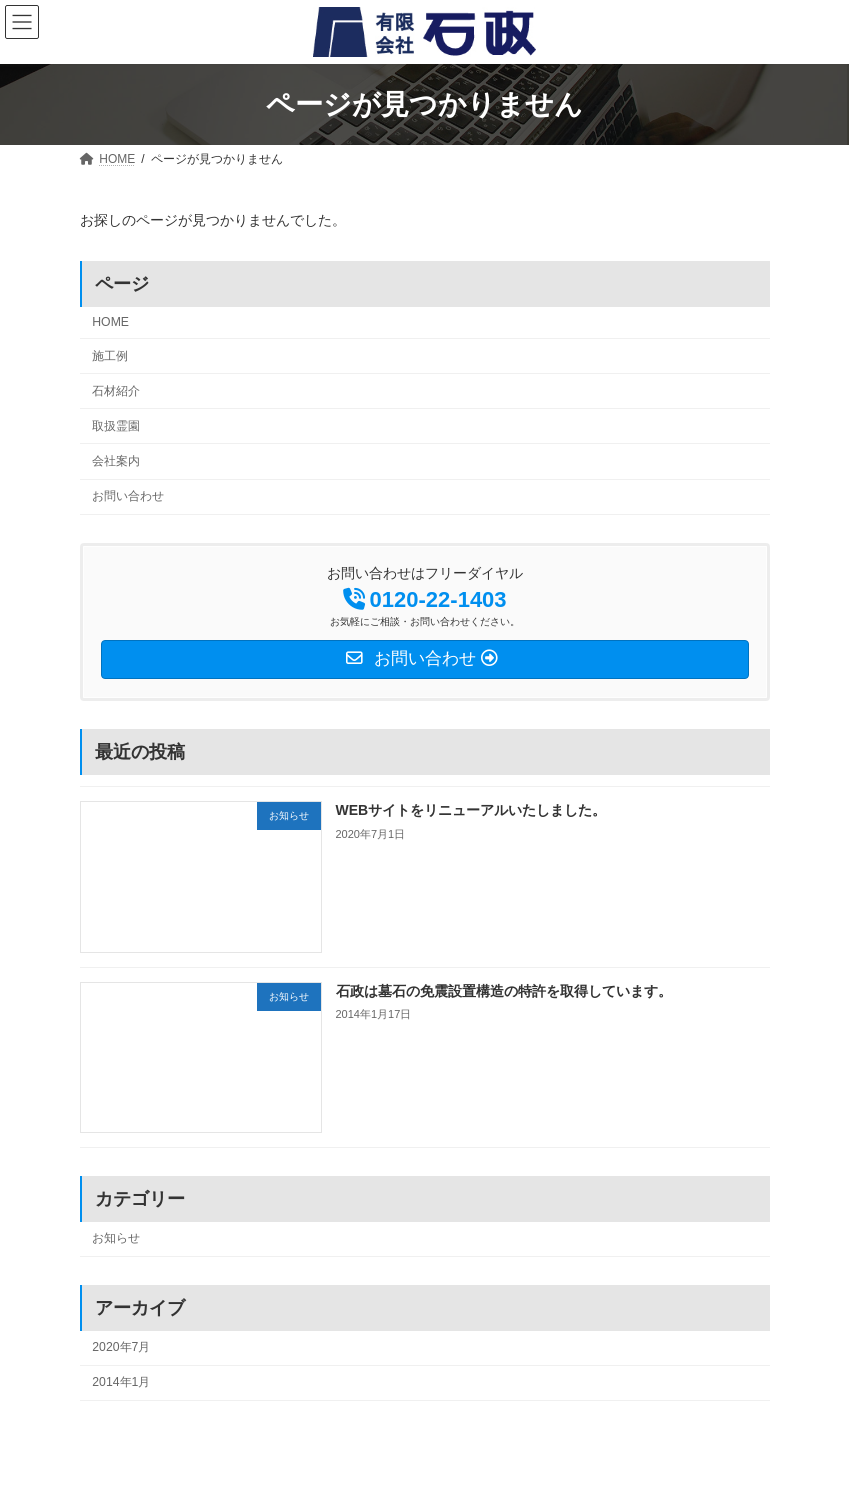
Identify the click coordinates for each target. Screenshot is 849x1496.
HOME (110, 322)
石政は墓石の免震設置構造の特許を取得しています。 (503, 991)
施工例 (110, 356)
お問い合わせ (128, 496)
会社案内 (116, 461)
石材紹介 (116, 391)
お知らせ (116, 1238)
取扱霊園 (116, 426)
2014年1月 (121, 1382)
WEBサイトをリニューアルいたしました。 (470, 810)
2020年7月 (121, 1347)
